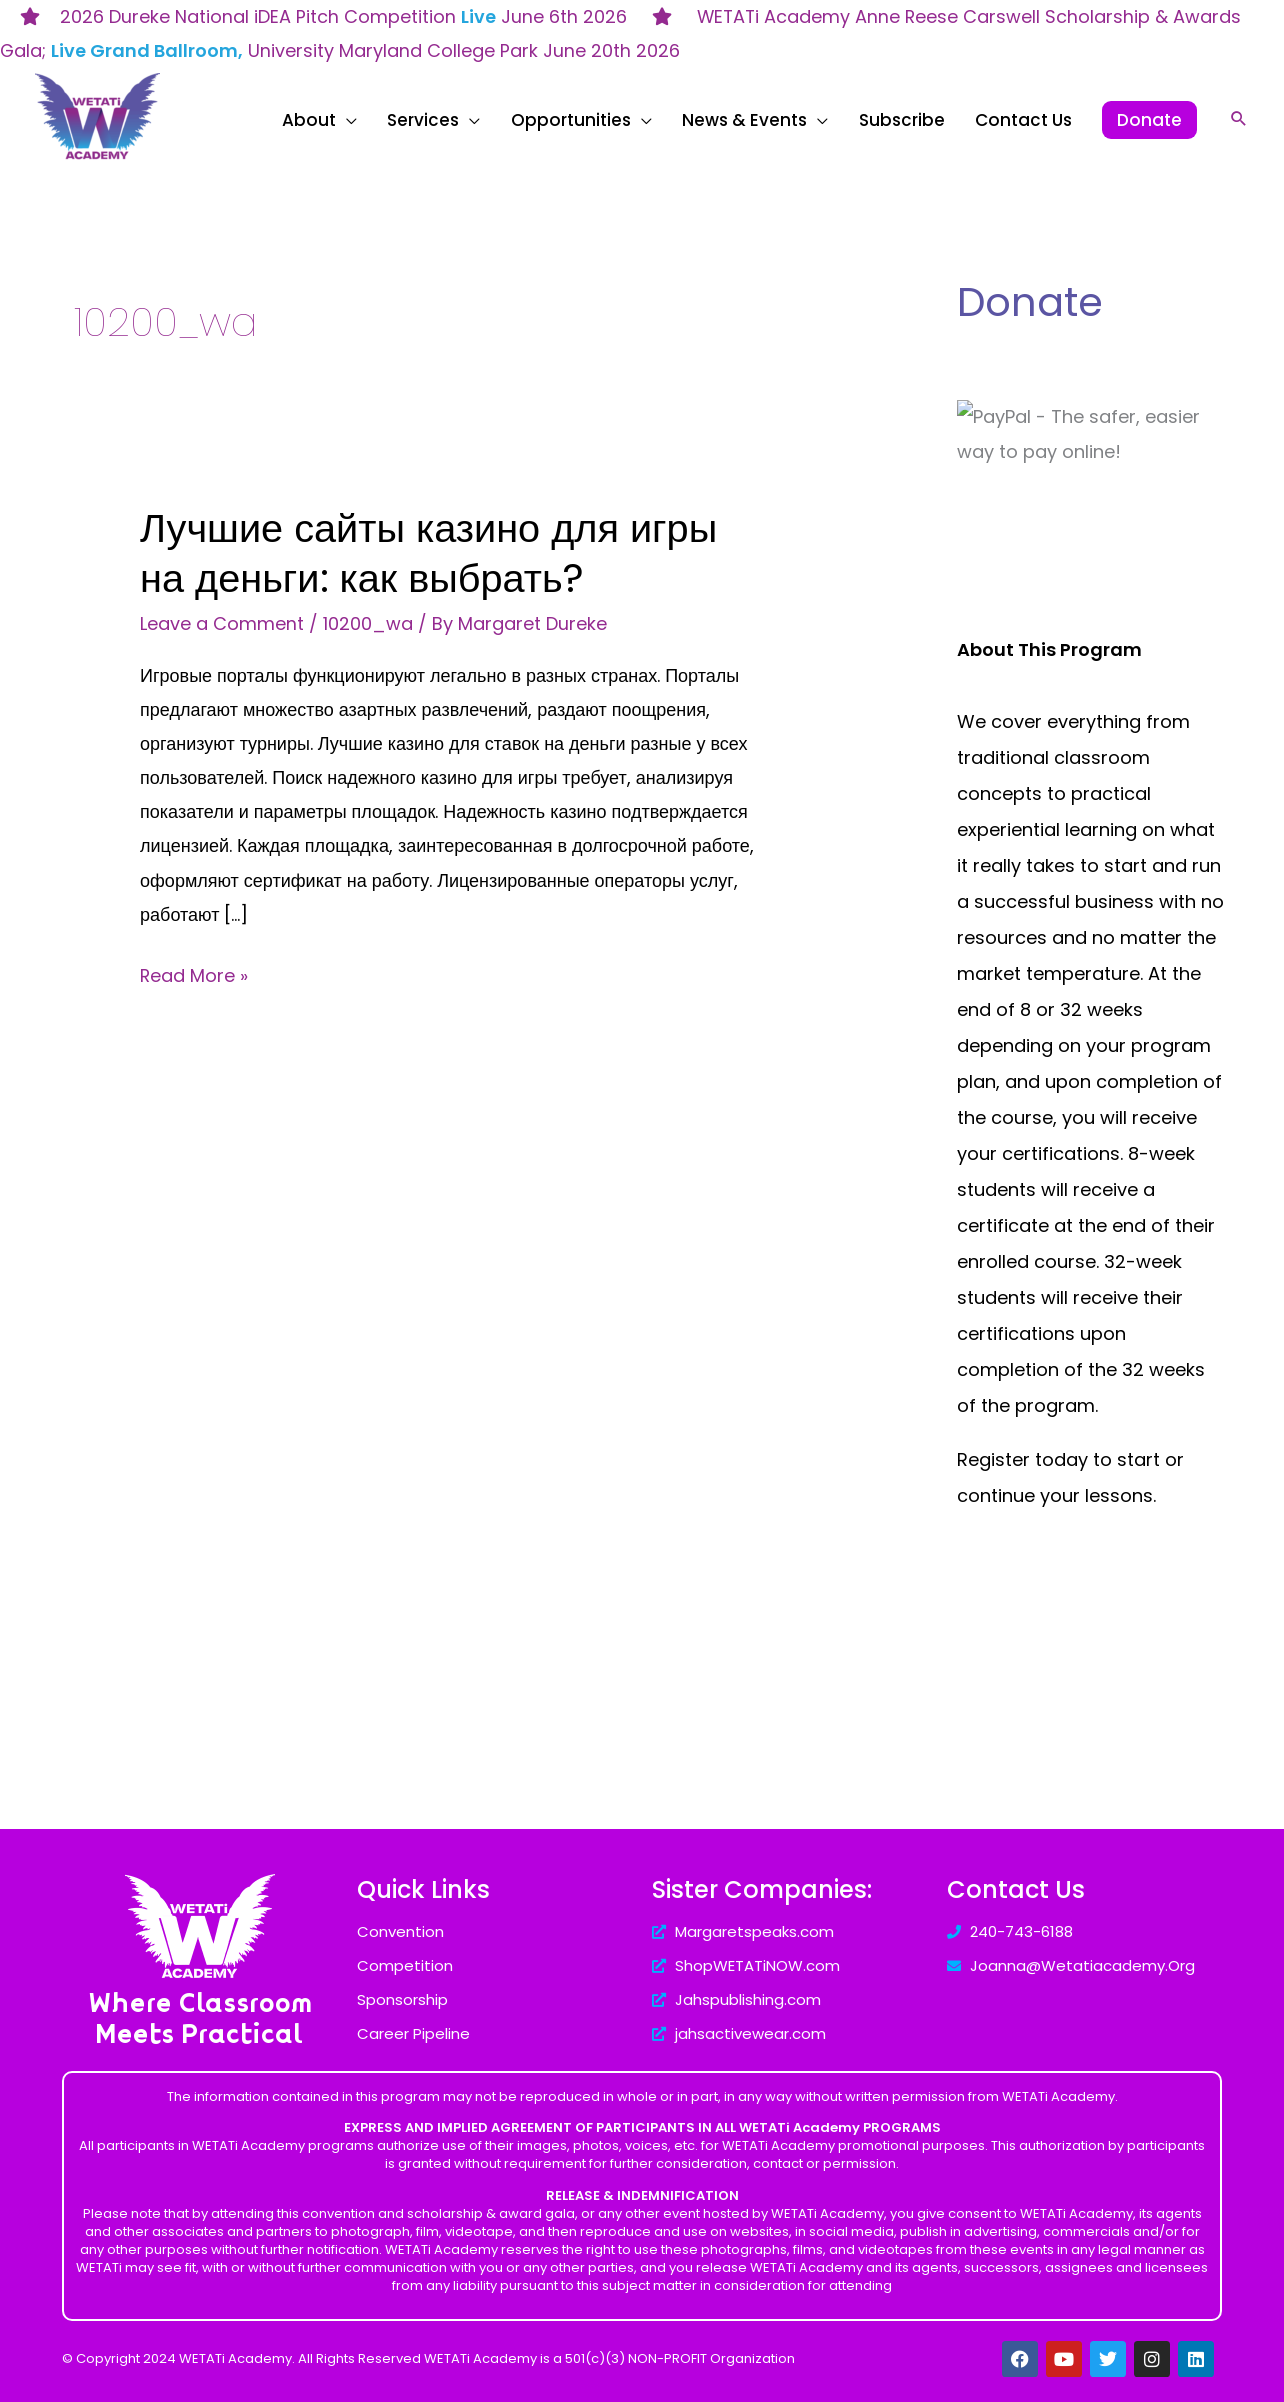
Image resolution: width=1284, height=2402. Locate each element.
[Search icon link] (1239, 118)
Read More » (194, 973)
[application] (438, 120)
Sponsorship (402, 1999)
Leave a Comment (222, 623)
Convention (400, 1931)
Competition (405, 1965)
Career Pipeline (413, 2033)
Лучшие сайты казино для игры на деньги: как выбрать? (430, 552)
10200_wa (368, 623)
